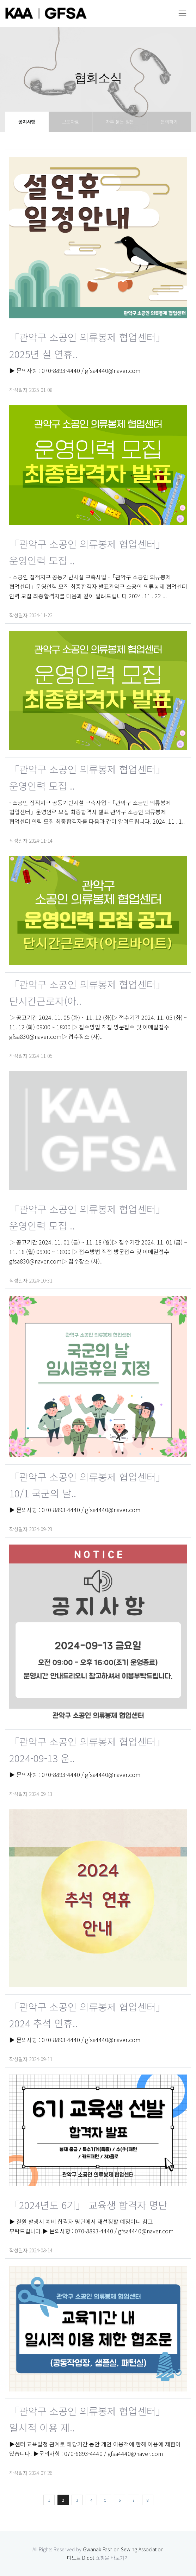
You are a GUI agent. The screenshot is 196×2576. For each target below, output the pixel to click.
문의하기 (169, 121)
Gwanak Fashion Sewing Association (123, 2549)
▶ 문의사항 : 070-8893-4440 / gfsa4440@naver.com (74, 370)
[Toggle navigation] (182, 13)
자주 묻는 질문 (120, 121)
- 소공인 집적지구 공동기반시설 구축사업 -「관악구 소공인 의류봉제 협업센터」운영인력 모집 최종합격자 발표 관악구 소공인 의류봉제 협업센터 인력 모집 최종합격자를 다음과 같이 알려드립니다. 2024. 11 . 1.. (97, 812)
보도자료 (70, 121)
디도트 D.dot (80, 2557)
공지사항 (26, 121)
